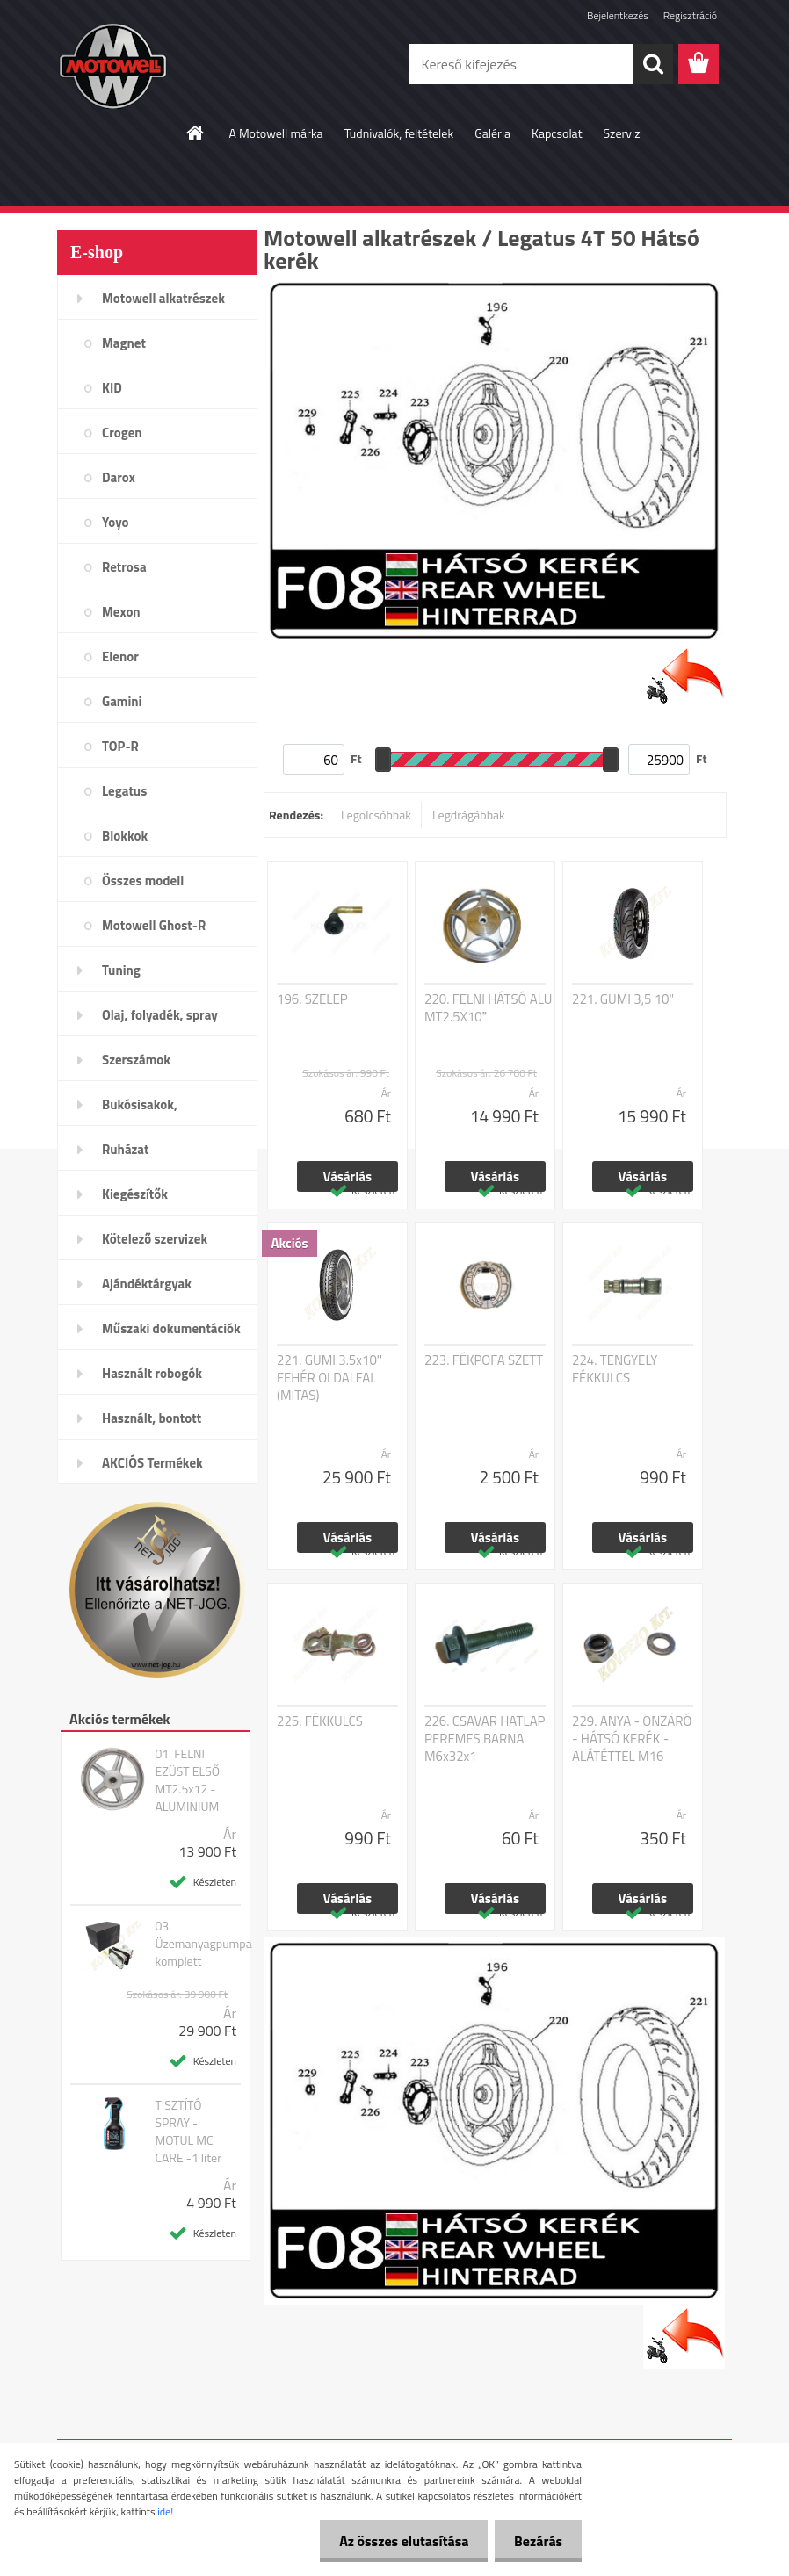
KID (112, 388)
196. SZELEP (312, 999)
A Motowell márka (275, 133)
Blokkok (125, 836)
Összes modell (143, 880)
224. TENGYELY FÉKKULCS (614, 1369)
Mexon (121, 612)
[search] (653, 64)
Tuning (121, 970)
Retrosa (124, 567)
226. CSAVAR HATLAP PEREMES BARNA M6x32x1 (484, 1739)
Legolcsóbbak (376, 814)
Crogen (122, 432)
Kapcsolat (557, 133)
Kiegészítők (135, 1194)
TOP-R (120, 746)
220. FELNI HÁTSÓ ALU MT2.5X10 (488, 1008)
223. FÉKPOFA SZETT (483, 1360)
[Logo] (178, 65)
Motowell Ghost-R (154, 925)
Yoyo (115, 522)
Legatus (124, 791)
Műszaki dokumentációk (171, 1328)
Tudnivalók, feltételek (399, 133)
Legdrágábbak (468, 814)
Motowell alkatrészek (163, 298)
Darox (118, 477)
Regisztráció (690, 15)
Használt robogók (152, 1373)
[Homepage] (196, 132)
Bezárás (535, 2540)
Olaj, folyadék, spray (160, 1015)
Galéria (492, 133)
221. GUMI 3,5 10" (623, 999)
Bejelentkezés (617, 15)
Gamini (121, 701)
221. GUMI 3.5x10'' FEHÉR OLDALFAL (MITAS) (329, 1378)
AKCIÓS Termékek (152, 1463)
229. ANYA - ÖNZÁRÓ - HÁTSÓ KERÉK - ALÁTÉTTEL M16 (631, 1739)
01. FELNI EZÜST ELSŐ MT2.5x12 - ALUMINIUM (187, 1780)
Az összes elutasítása (395, 2540)
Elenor (120, 656)
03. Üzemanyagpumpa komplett (203, 1943)
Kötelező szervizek (154, 1239)
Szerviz (622, 133)
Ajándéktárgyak (147, 1284)
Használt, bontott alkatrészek (151, 1424)
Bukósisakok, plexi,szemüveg (146, 1110)
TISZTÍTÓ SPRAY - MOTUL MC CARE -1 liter (188, 2131)
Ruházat (125, 1149)
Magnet (124, 343)
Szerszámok (136, 1060)
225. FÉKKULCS (320, 1721)
